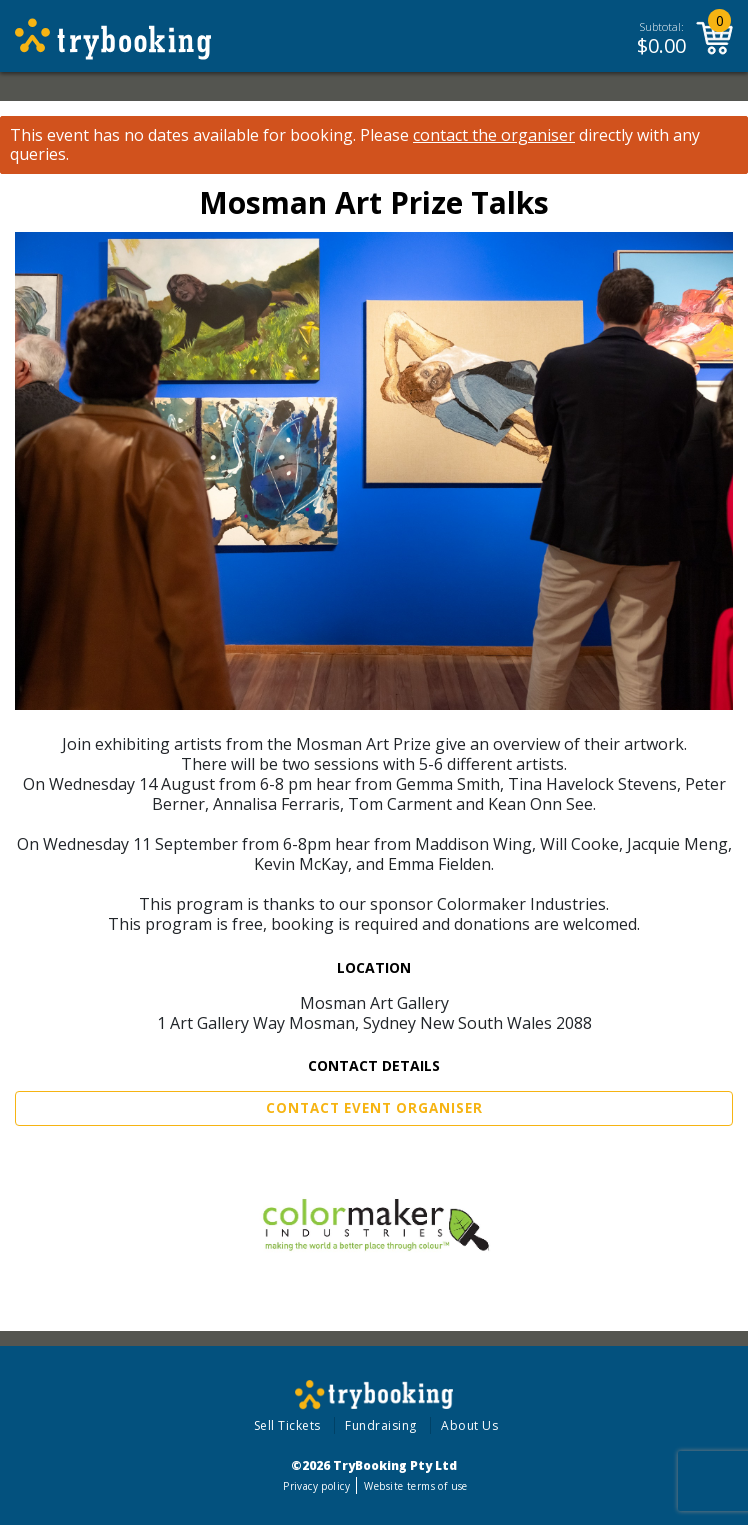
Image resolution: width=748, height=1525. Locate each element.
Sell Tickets (287, 1425)
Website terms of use (415, 1486)
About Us (469, 1425)
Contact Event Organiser (374, 1108)
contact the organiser (494, 135)
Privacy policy (316, 1486)
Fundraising (381, 1425)
